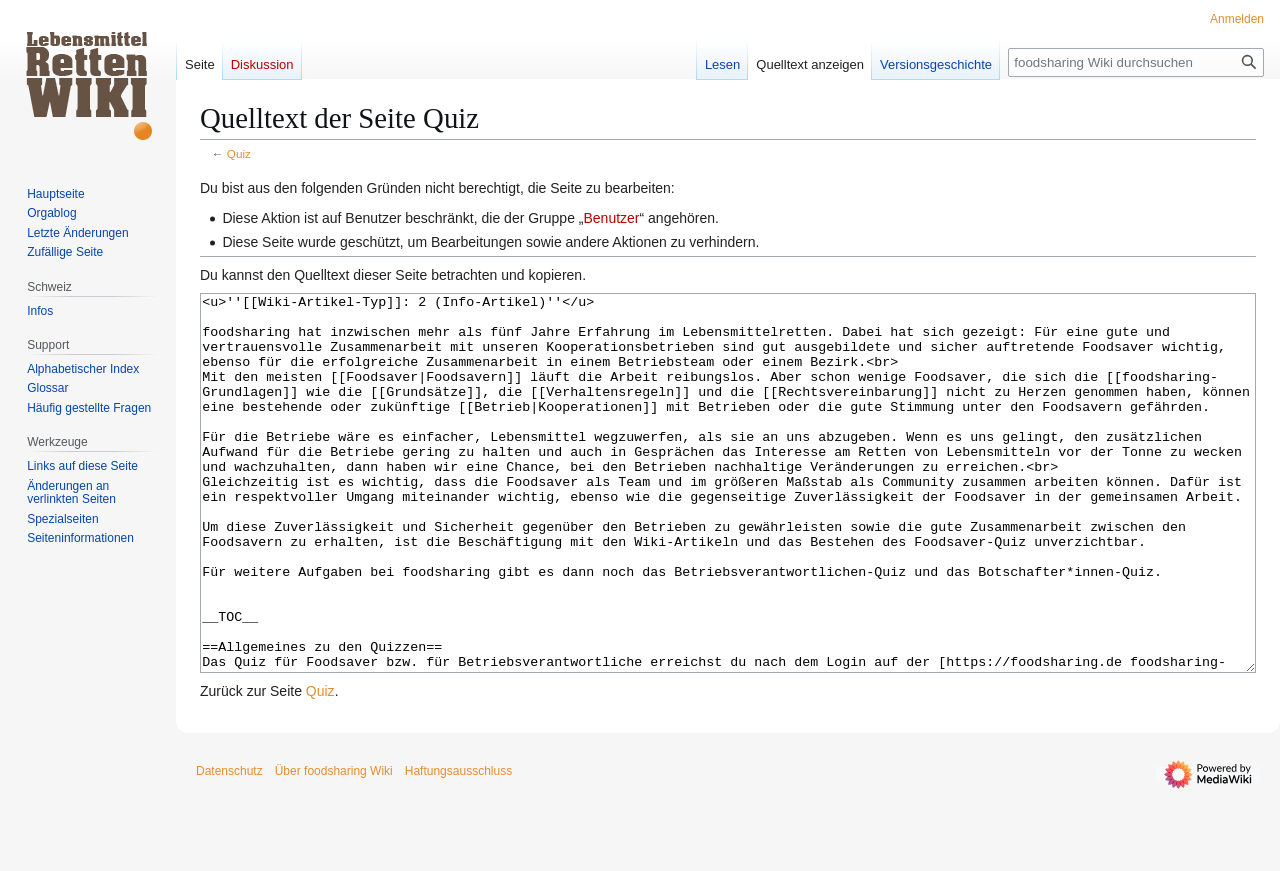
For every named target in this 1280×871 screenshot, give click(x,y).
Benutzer (611, 218)
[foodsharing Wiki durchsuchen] (1136, 62)
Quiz (239, 153)
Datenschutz (229, 846)
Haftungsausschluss (458, 846)
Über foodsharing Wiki (334, 846)
